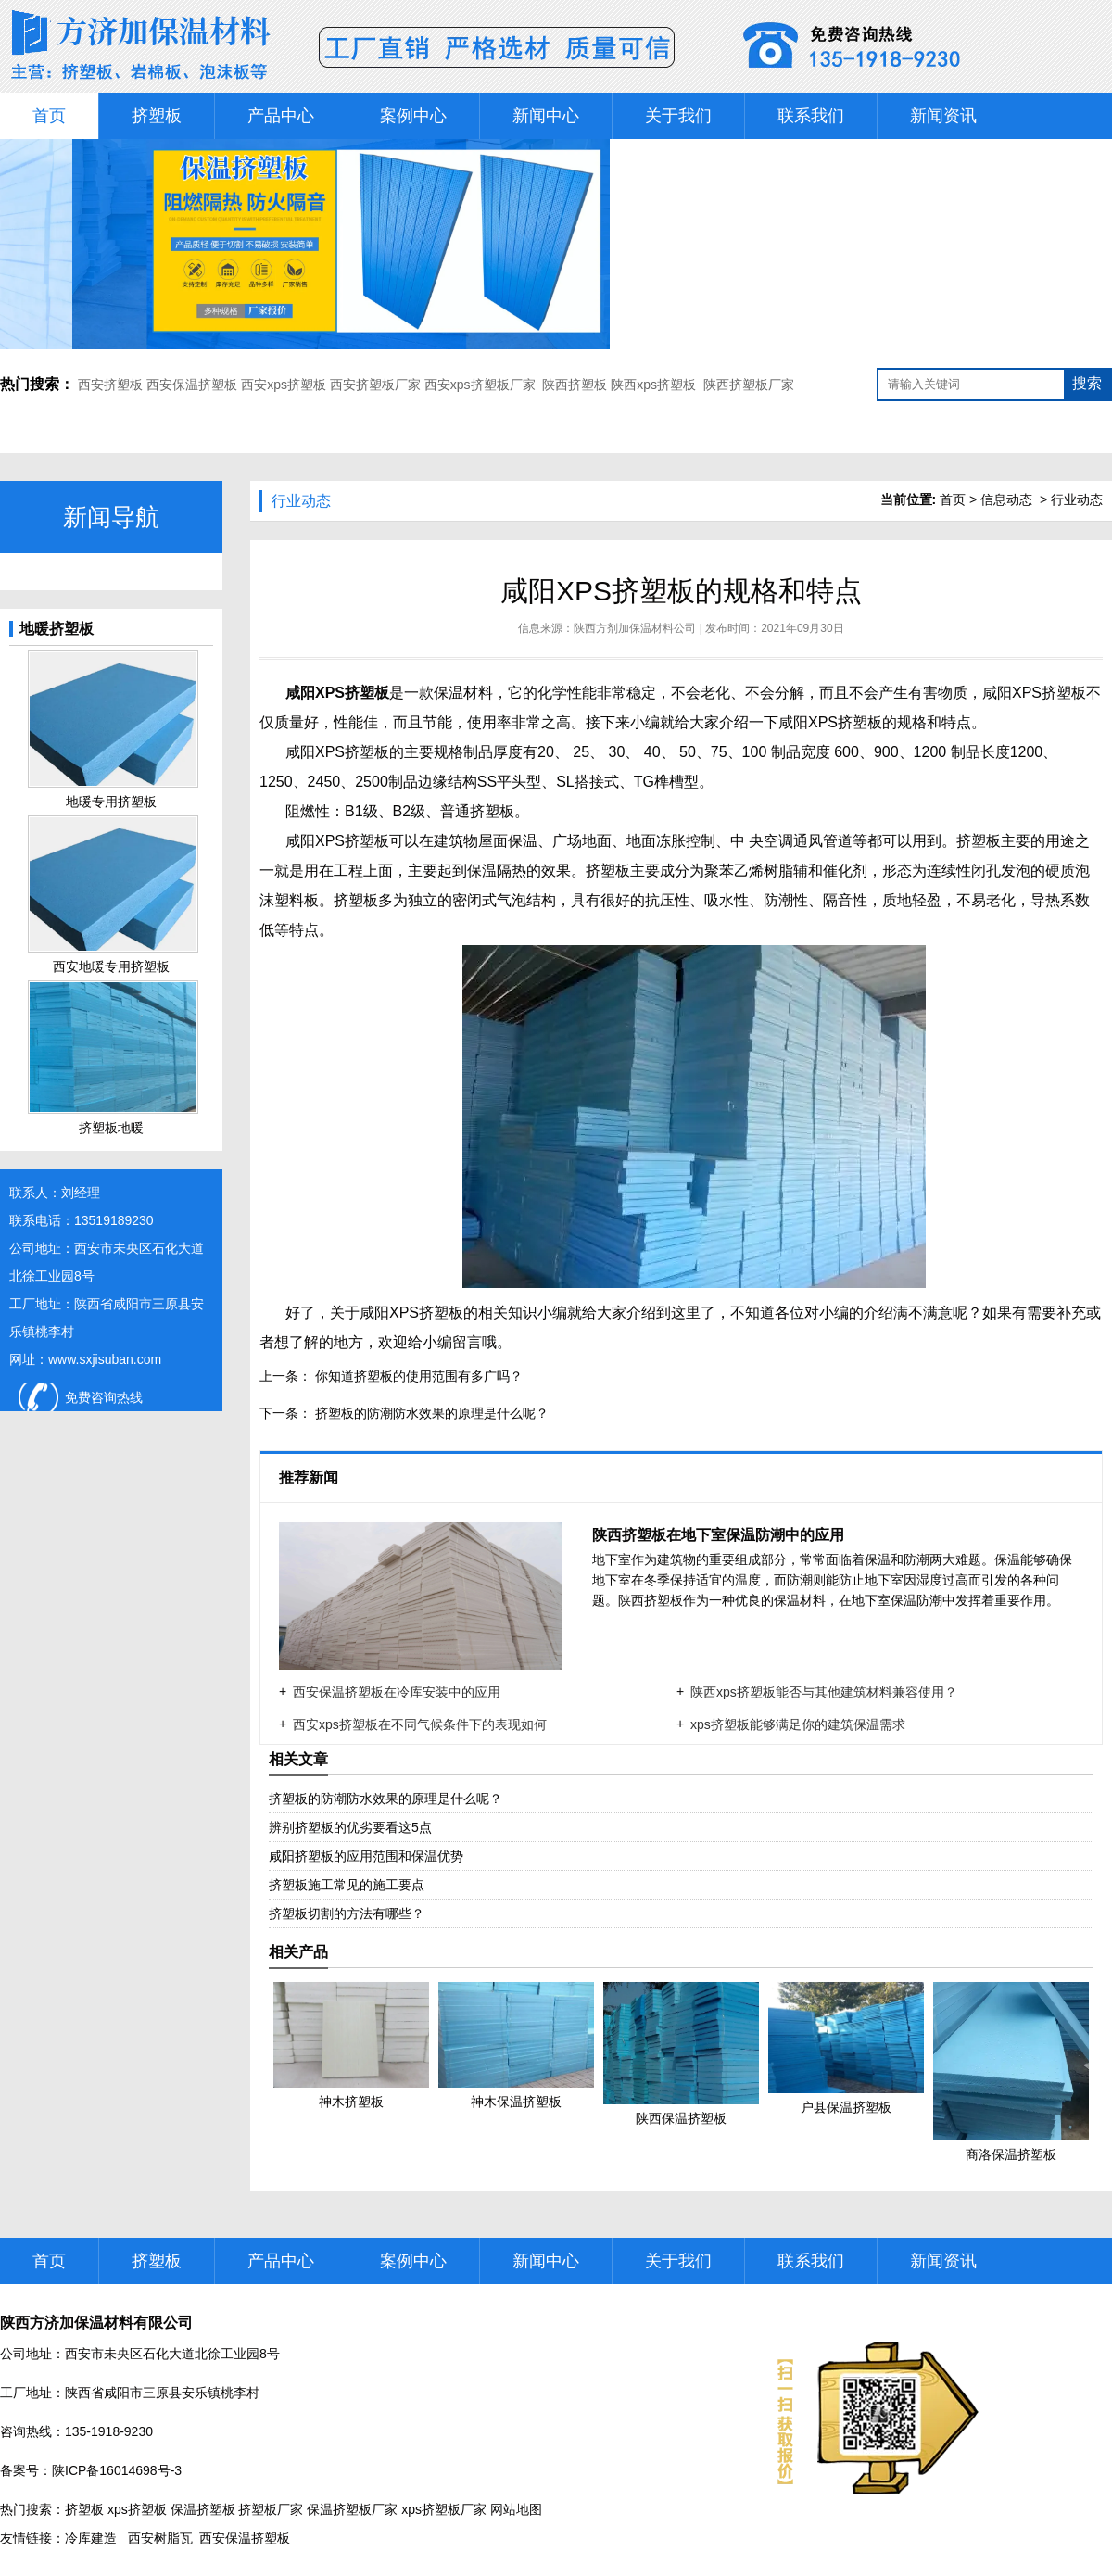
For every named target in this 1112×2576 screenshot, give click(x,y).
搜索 (1087, 383)
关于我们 (678, 116)
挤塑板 (157, 116)
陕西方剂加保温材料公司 (635, 628)
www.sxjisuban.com (104, 1359)
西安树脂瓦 (160, 2538)
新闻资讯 (943, 116)
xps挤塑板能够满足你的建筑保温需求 (797, 1724)
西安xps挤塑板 (283, 384)
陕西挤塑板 (574, 384)
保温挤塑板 (203, 2509)
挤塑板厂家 (270, 2509)
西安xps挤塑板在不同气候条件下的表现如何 (420, 1724)
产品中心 (280, 116)
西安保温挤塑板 (191, 384)
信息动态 (1006, 499)
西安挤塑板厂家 (375, 384)
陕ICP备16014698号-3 (117, 2470)
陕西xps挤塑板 (653, 384)
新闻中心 (545, 116)
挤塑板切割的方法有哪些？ (346, 1913)
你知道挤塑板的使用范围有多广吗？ (417, 1376)
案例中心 (413, 116)
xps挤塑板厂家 (443, 2509)
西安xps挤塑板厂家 (480, 384)
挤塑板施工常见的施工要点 (346, 1884)
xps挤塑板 (137, 2509)
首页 (49, 116)
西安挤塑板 (112, 384)
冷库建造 (91, 2538)
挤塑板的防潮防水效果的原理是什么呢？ (430, 1413)
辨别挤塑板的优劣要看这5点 (350, 1827)
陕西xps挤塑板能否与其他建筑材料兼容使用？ (823, 1692)
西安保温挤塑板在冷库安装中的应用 (396, 1692)
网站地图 (516, 2509)
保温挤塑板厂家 (352, 2509)
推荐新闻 (310, 1477)
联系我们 (810, 116)
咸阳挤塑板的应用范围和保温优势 (366, 1856)
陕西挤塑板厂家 (748, 384)
